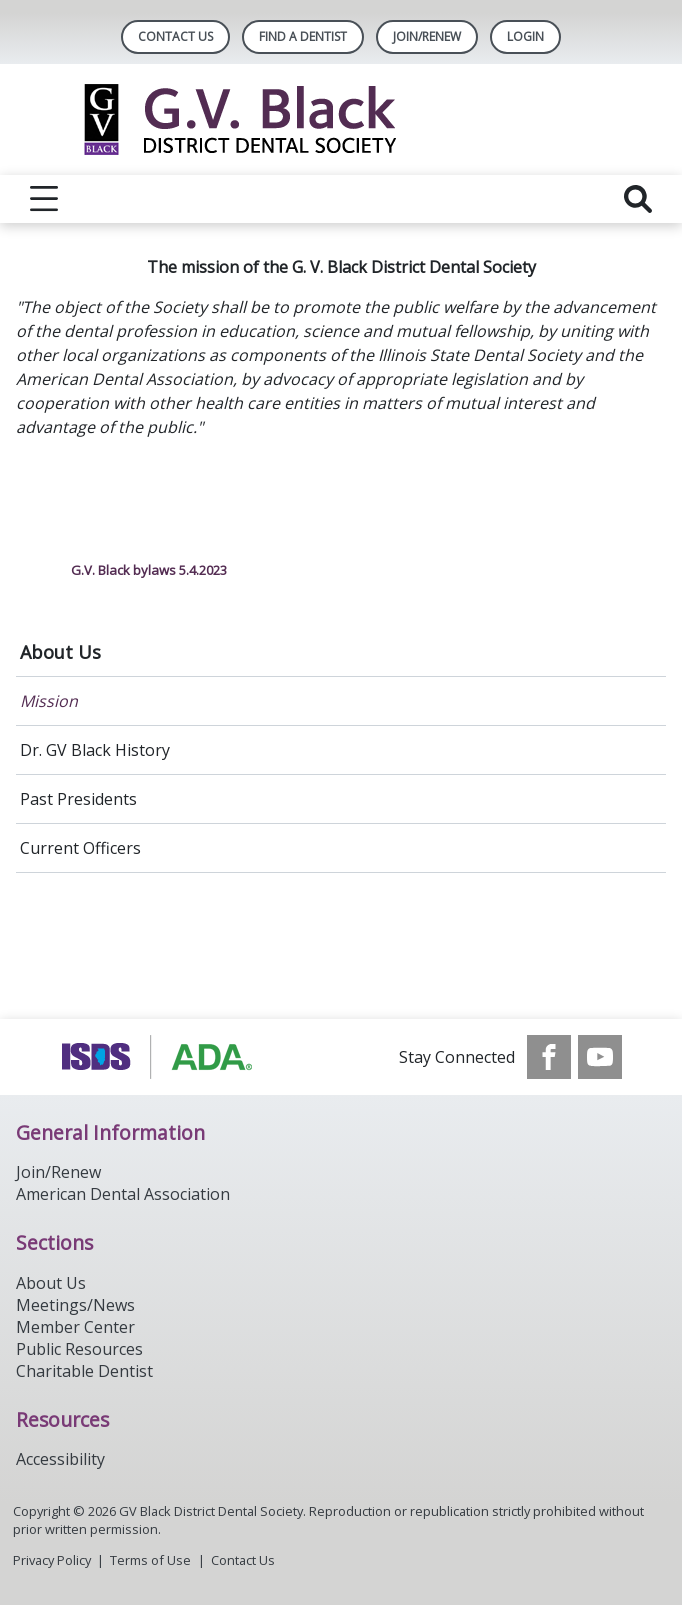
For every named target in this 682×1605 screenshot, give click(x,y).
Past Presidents (78, 799)
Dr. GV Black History (95, 750)
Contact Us (175, 36)
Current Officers (80, 848)
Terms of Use (150, 1560)
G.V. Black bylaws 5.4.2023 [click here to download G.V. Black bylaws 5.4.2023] (149, 570)
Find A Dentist (303, 36)
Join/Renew (427, 36)
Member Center (75, 1327)
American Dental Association (123, 1194)
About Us (60, 652)
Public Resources (79, 1349)
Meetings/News (75, 1305)
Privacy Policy (52, 1560)
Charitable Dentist (84, 1371)
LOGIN (525, 36)
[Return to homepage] (341, 119)
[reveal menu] (44, 199)
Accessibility (60, 1459)
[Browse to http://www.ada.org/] (161, 1057)
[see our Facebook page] (549, 1057)
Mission (49, 701)
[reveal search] (638, 199)
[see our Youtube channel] (600, 1057)
